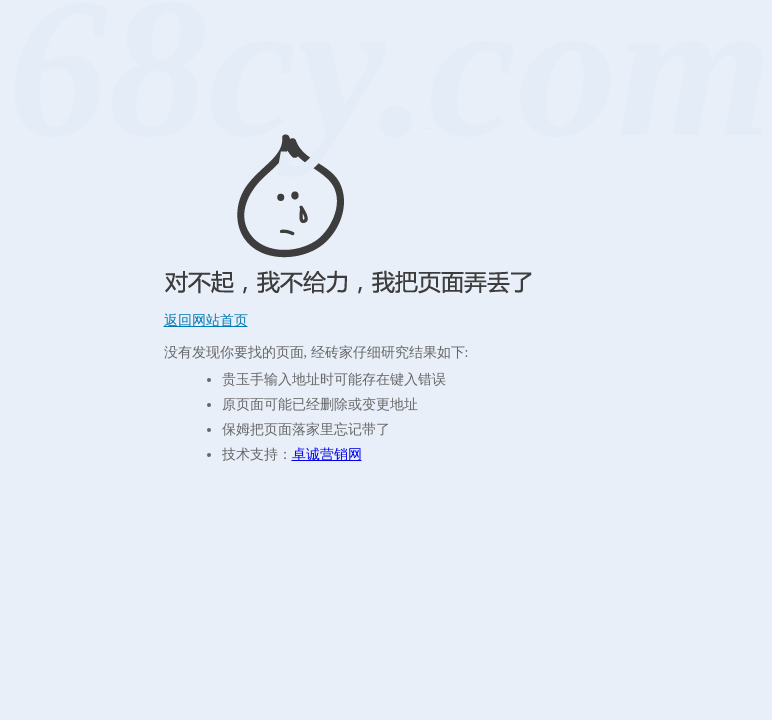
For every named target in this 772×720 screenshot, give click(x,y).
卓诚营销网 (327, 454)
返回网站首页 (206, 320)
